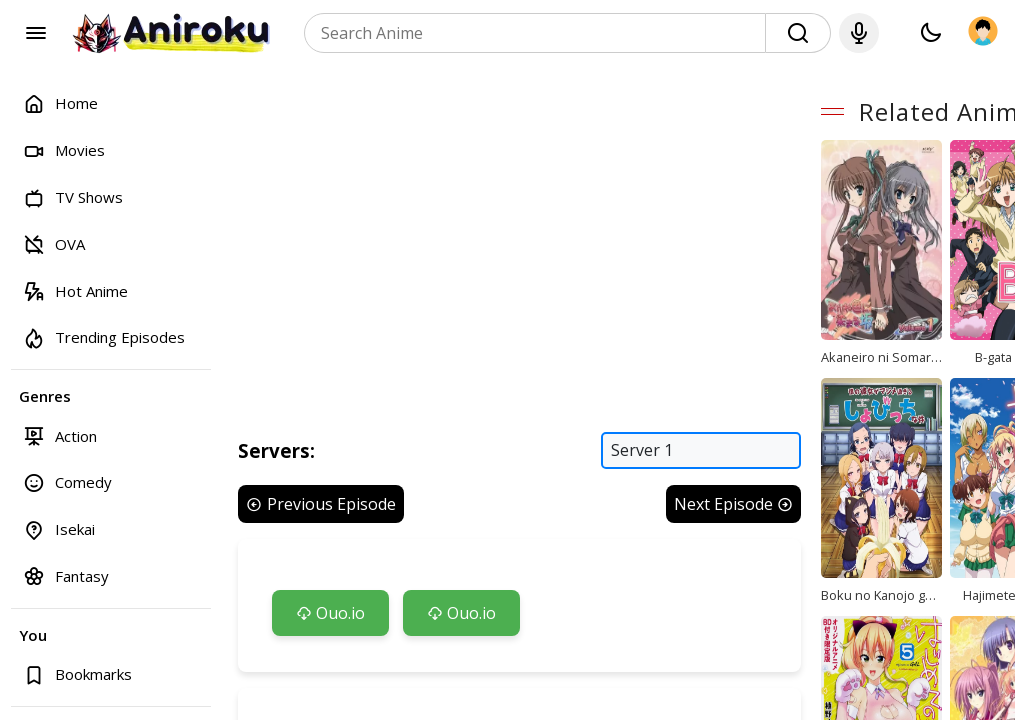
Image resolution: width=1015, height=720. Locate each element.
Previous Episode (321, 510)
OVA (54, 243)
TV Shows (73, 197)
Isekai (59, 529)
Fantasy (66, 575)
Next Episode (743, 510)
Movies (64, 150)
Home (60, 103)
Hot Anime (75, 290)
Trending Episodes (104, 337)
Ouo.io (330, 619)
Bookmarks (77, 674)
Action (60, 435)
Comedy (67, 482)
